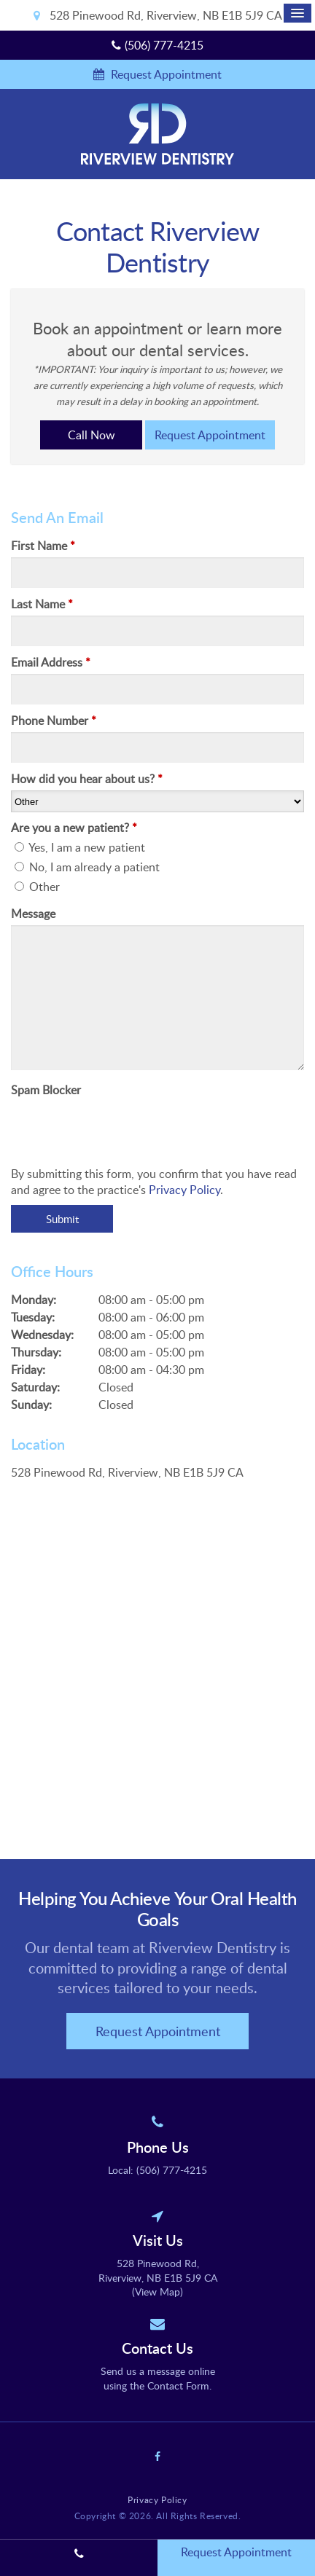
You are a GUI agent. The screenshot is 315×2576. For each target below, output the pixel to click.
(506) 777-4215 (164, 45)
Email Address (50, 662)
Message (33, 914)
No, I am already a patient (87, 867)
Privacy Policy (184, 1190)
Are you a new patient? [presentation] (74, 828)
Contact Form (178, 2385)
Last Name (42, 604)
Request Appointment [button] (165, 74)
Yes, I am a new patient (80, 847)
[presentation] (96, 1123)
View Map (157, 2291)
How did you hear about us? (87, 779)
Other (37, 887)
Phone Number (53, 720)
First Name (43, 546)
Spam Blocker (46, 1090)
